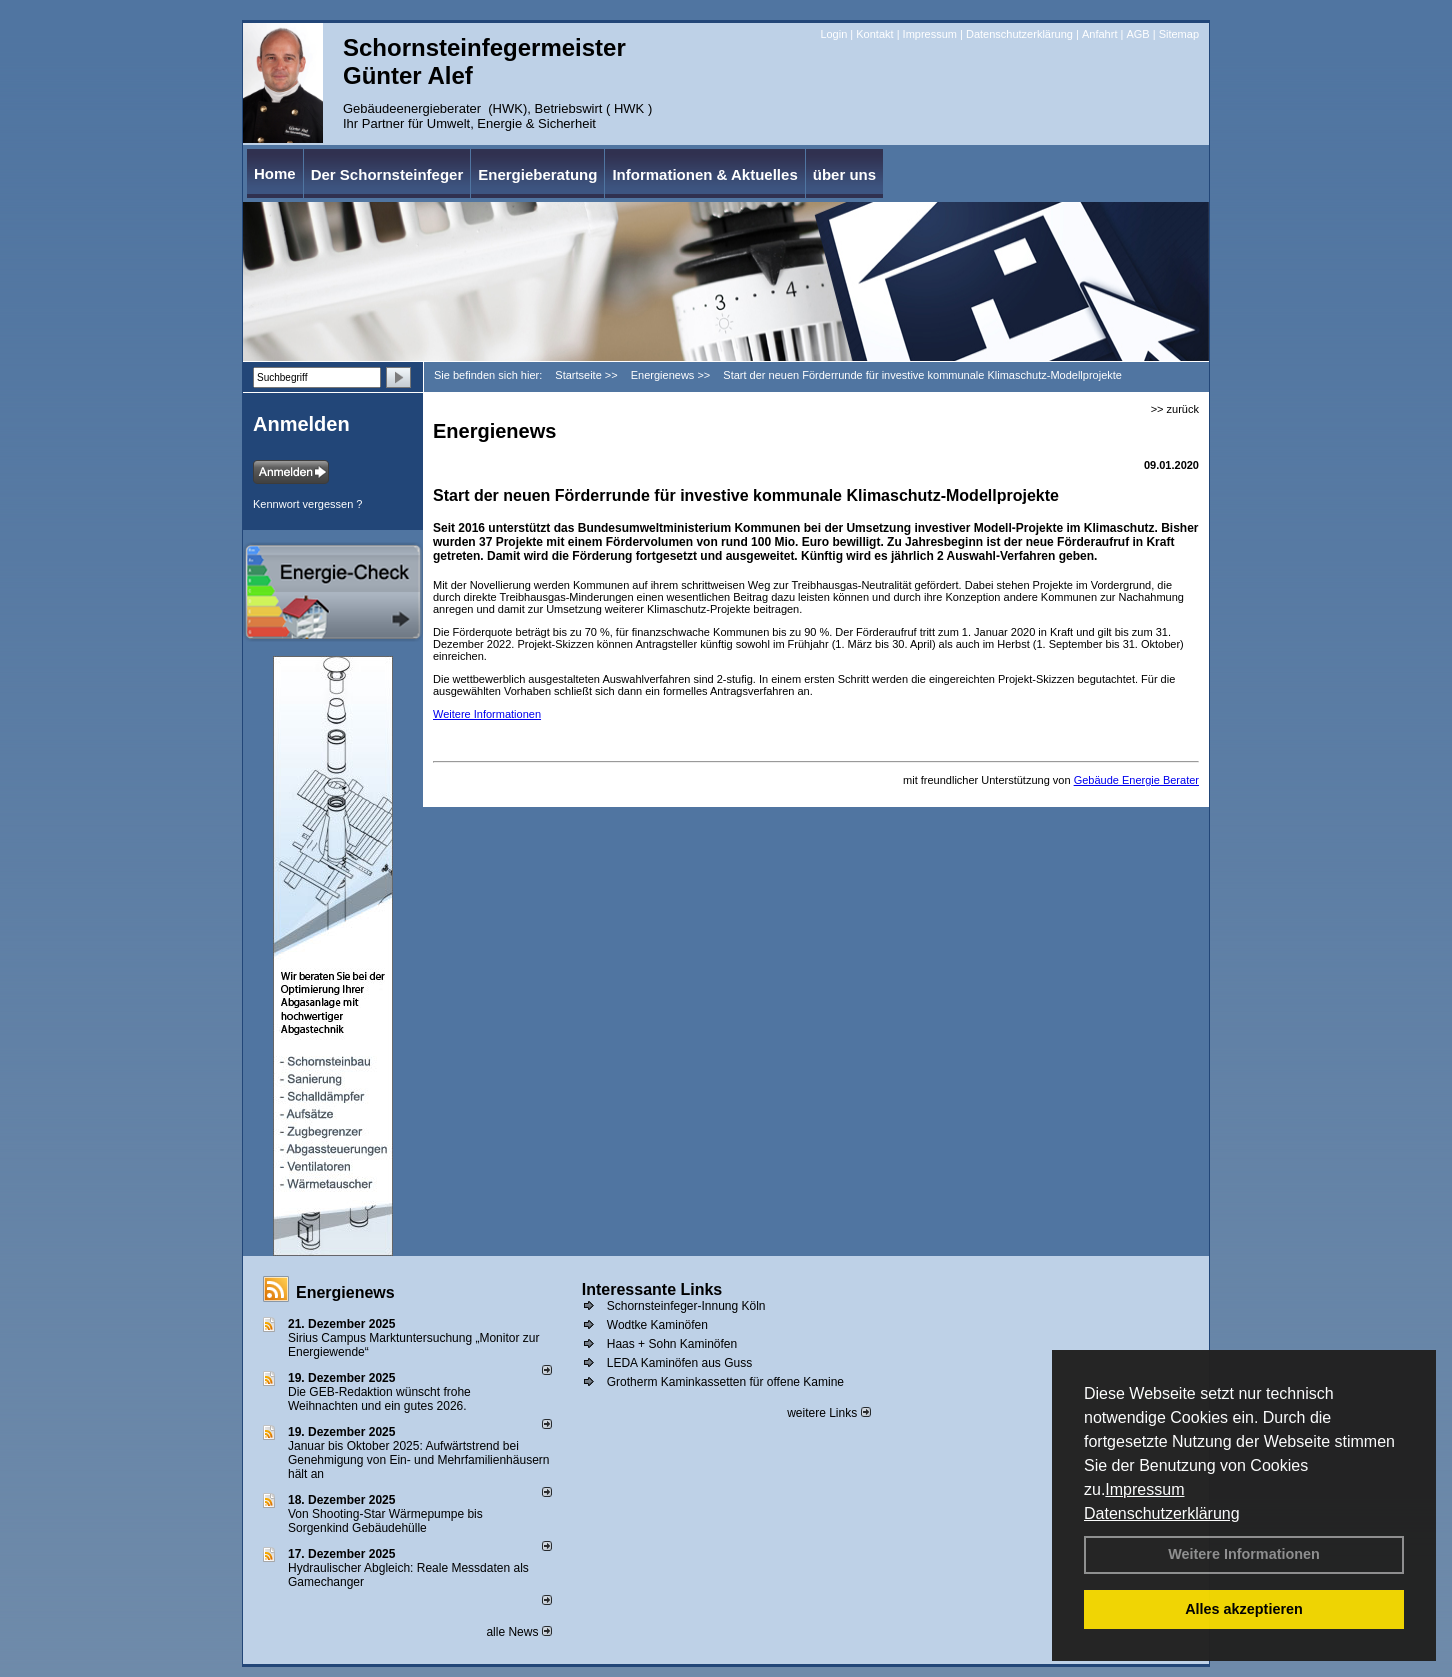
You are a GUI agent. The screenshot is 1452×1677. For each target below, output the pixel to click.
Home (275, 173)
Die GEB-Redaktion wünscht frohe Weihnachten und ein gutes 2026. (379, 1399)
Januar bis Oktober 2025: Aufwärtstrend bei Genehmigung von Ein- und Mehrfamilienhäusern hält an (419, 1460)
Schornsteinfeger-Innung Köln (686, 1306)
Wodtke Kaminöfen (657, 1325)
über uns (844, 174)
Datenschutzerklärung (1162, 1513)
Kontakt (874, 34)
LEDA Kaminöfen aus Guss (679, 1363)
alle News (518, 1632)
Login (833, 34)
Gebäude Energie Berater (1136, 780)
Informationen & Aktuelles (704, 174)
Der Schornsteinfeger (387, 174)
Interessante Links (652, 1289)
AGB (1137, 34)
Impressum (1144, 1489)
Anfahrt (1099, 34)
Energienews (345, 1292)
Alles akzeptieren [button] (1244, 1609)
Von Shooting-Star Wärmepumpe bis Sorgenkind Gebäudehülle (385, 1521)
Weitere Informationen (1244, 1554)
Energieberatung (537, 174)
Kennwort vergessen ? (307, 504)
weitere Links (828, 1413)
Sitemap (1179, 34)
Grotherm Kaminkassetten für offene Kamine (725, 1382)
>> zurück (1175, 409)
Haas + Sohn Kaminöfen (672, 1344)
